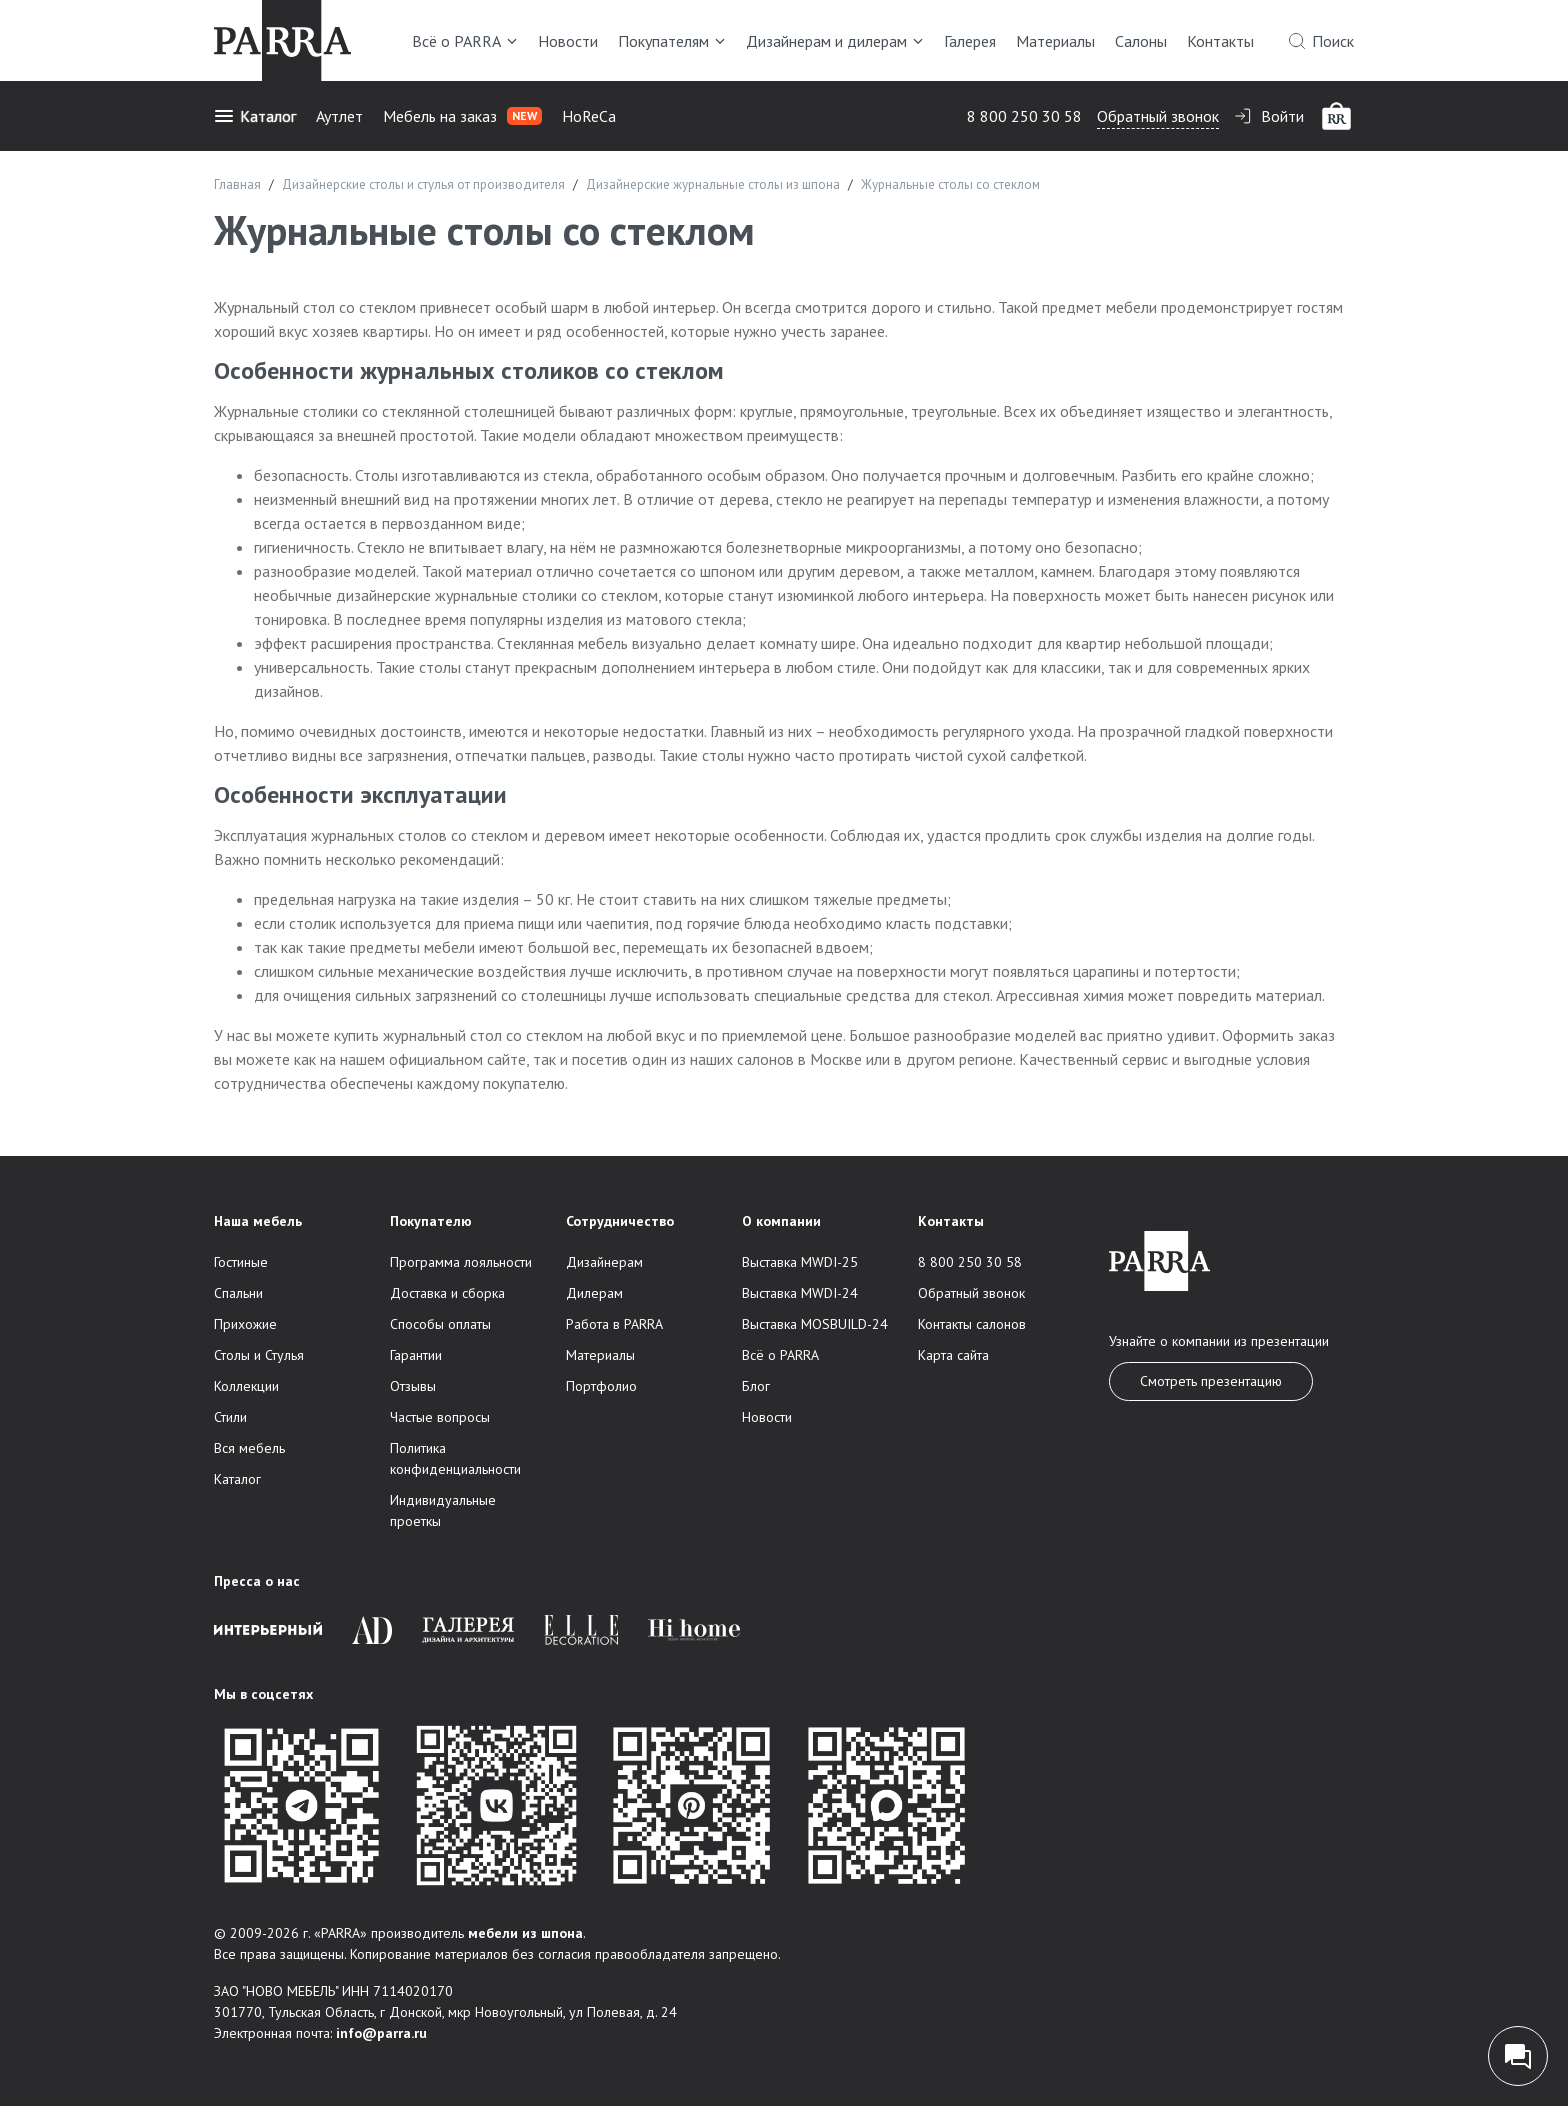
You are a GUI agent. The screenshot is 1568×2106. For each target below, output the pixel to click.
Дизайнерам (604, 1262)
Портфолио (601, 1386)
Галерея (970, 41)
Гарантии (416, 1355)
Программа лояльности (461, 1262)
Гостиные (241, 1262)
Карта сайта (953, 1355)
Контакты (1220, 41)
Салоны (1141, 41)
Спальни (238, 1293)
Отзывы (413, 1386)
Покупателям (672, 41)
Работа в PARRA (614, 1324)
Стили (230, 1417)
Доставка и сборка (447, 1293)
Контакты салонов (972, 1324)
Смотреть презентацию (1211, 1381)
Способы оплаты (440, 1324)
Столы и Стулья (259, 1355)
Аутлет (339, 116)
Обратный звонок (1158, 116)
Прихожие (245, 1324)
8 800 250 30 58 (1024, 116)
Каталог (255, 116)
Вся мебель (249, 1448)
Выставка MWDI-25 (800, 1262)
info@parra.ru (381, 2033)
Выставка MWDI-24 (800, 1293)
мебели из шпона (525, 1933)
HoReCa (589, 116)
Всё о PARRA (465, 41)
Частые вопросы (440, 1417)
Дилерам (594, 1293)
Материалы (1055, 41)
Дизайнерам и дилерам (835, 41)
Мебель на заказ (462, 116)
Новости (568, 41)
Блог (756, 1386)
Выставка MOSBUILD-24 (815, 1324)
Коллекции (246, 1386)
